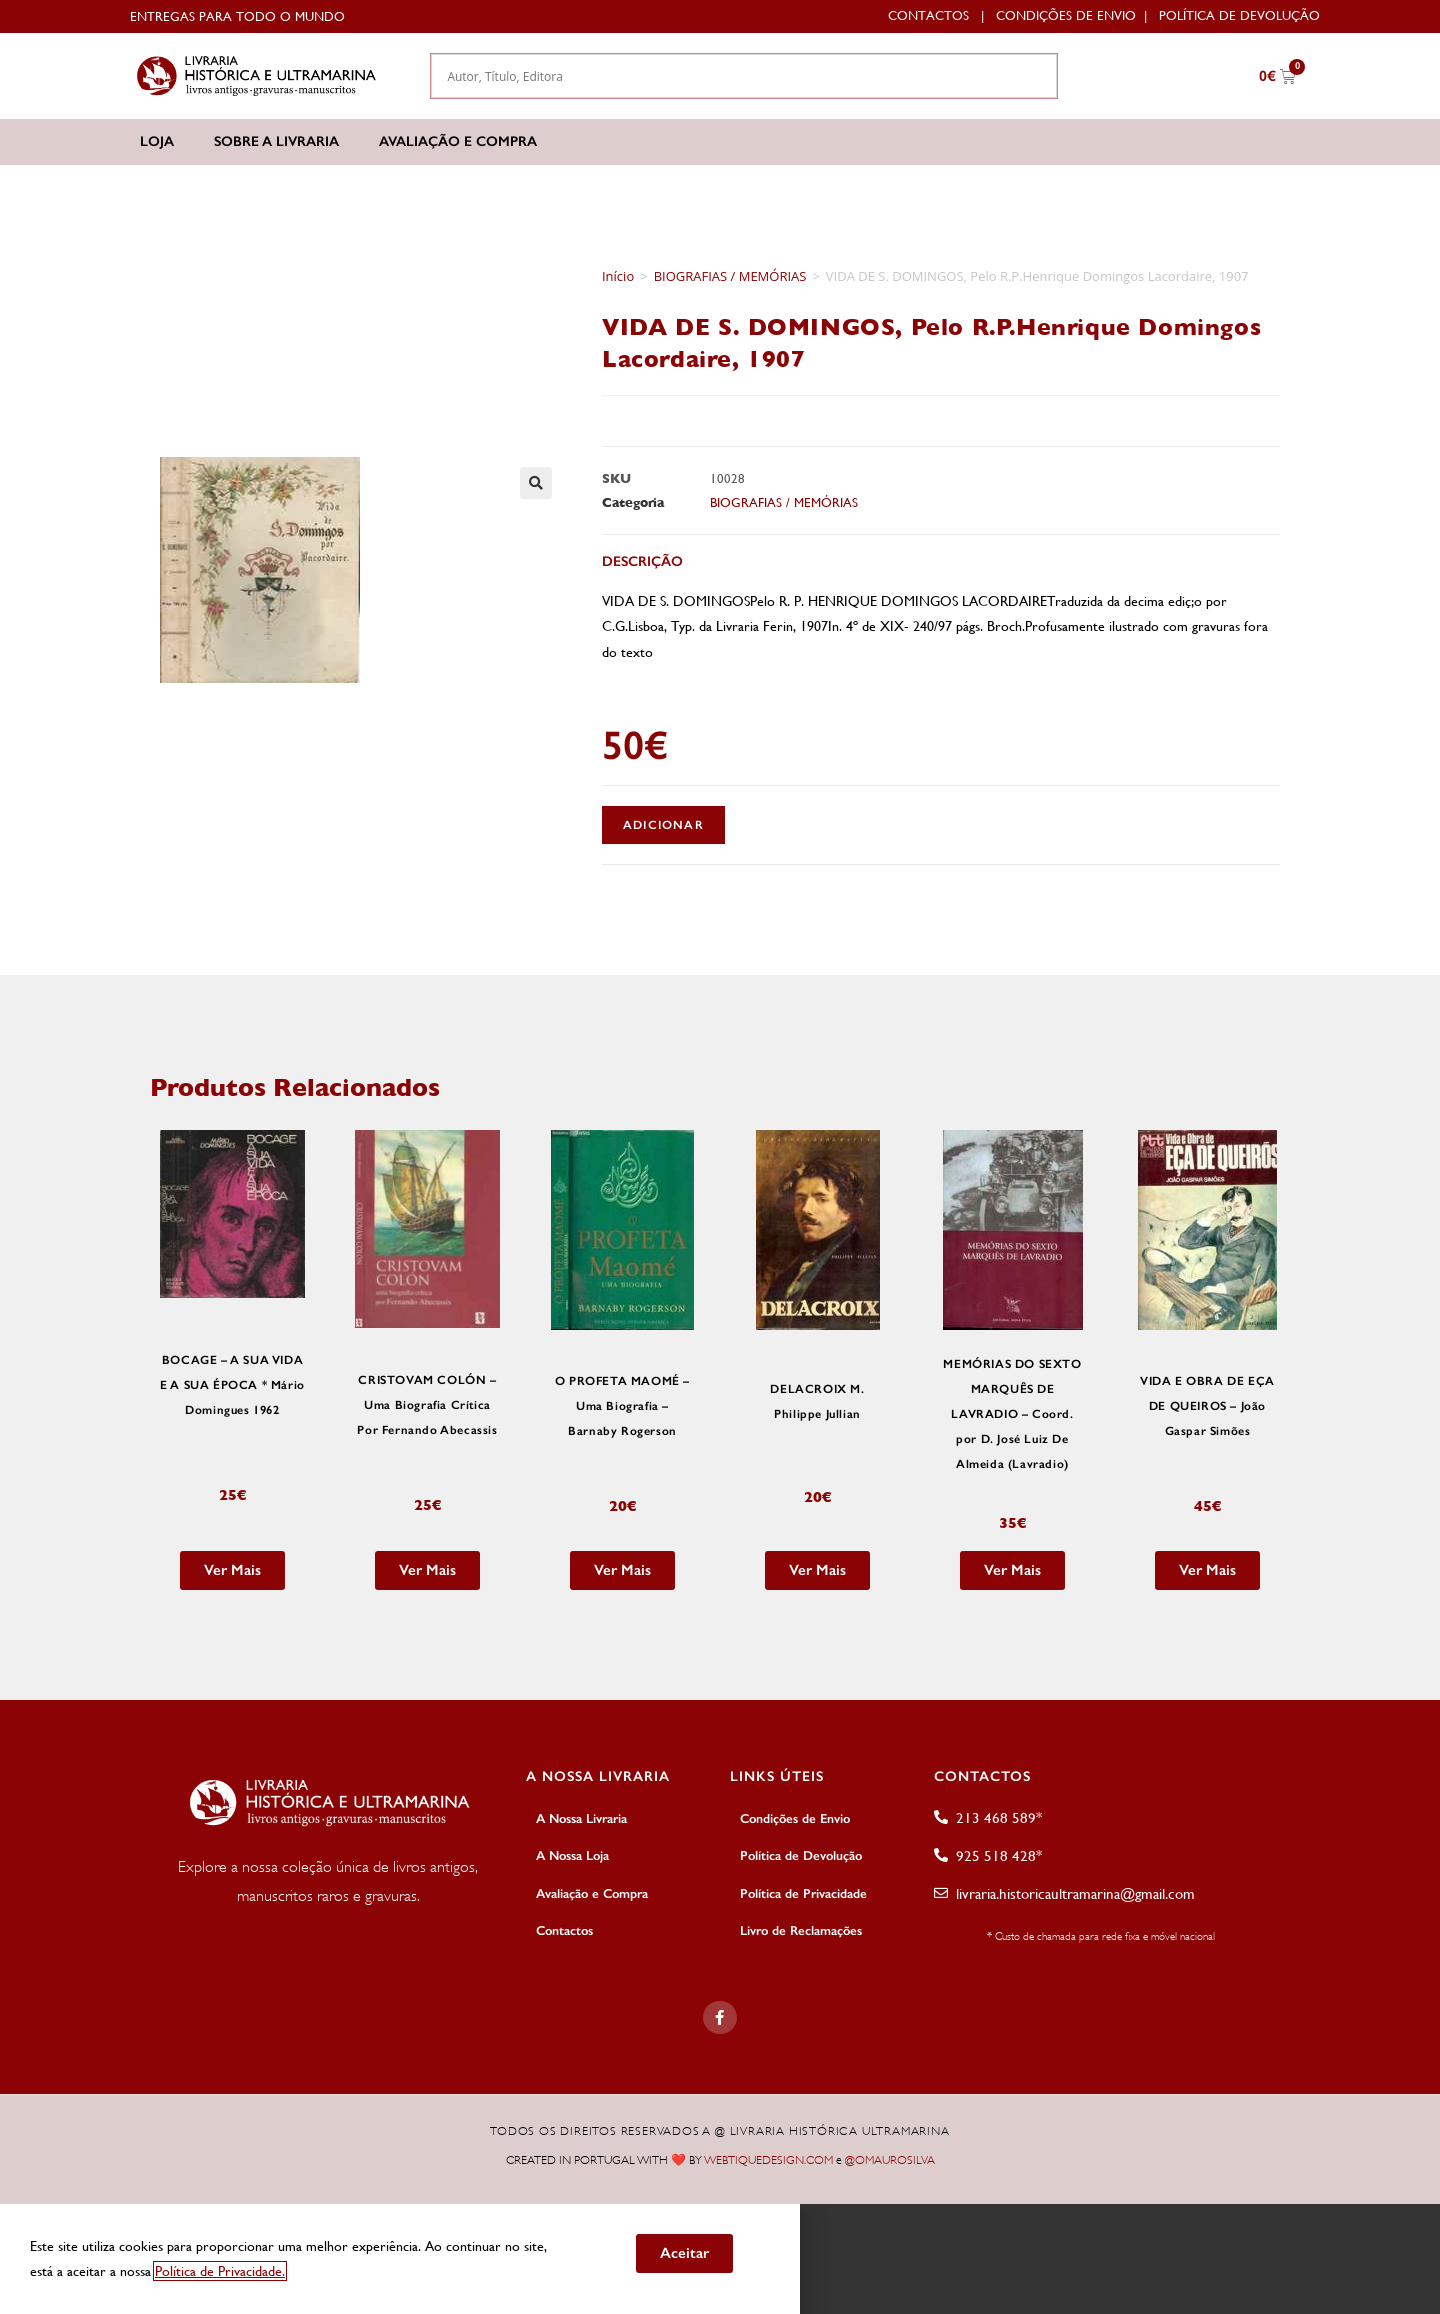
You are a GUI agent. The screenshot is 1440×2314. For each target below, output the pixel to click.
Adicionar (663, 825)
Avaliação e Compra (458, 141)
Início (618, 276)
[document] (720, 2258)
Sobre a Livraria (276, 141)
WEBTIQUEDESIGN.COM (768, 2160)
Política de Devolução (1239, 15)
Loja (157, 141)
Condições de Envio (1066, 15)
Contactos (928, 15)
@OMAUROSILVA (890, 2160)
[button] (536, 483)
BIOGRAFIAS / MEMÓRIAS (730, 276)
